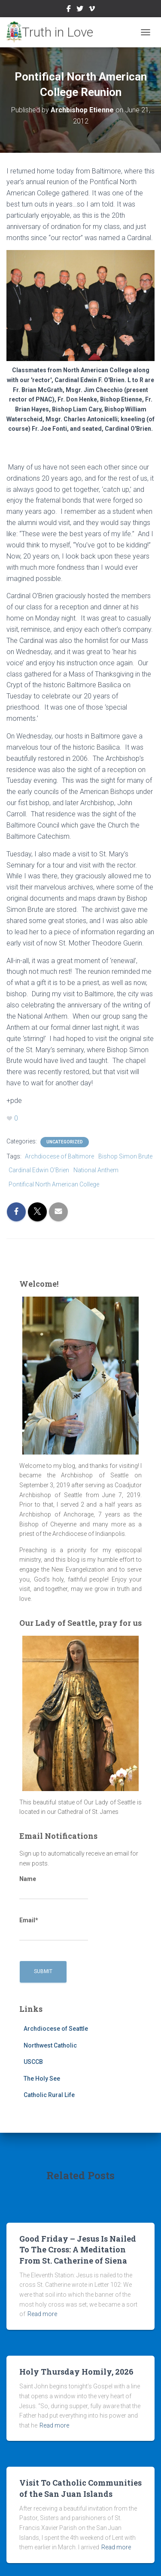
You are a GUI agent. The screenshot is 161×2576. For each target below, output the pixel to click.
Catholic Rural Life (49, 2094)
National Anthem (95, 1170)
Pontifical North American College (54, 1184)
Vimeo (92, 10)
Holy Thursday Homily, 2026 (76, 2371)
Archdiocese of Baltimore (59, 1156)
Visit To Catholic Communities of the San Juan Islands (80, 2488)
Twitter (79, 10)
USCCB (33, 2061)
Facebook (69, 10)
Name (53, 1887)
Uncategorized (64, 1142)
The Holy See (42, 2078)
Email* (53, 1929)
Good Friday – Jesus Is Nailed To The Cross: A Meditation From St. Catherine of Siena (77, 2249)
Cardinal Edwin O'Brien (39, 1170)
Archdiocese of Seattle (56, 2028)
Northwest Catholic (50, 2045)
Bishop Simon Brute (125, 1156)
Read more (42, 2313)
